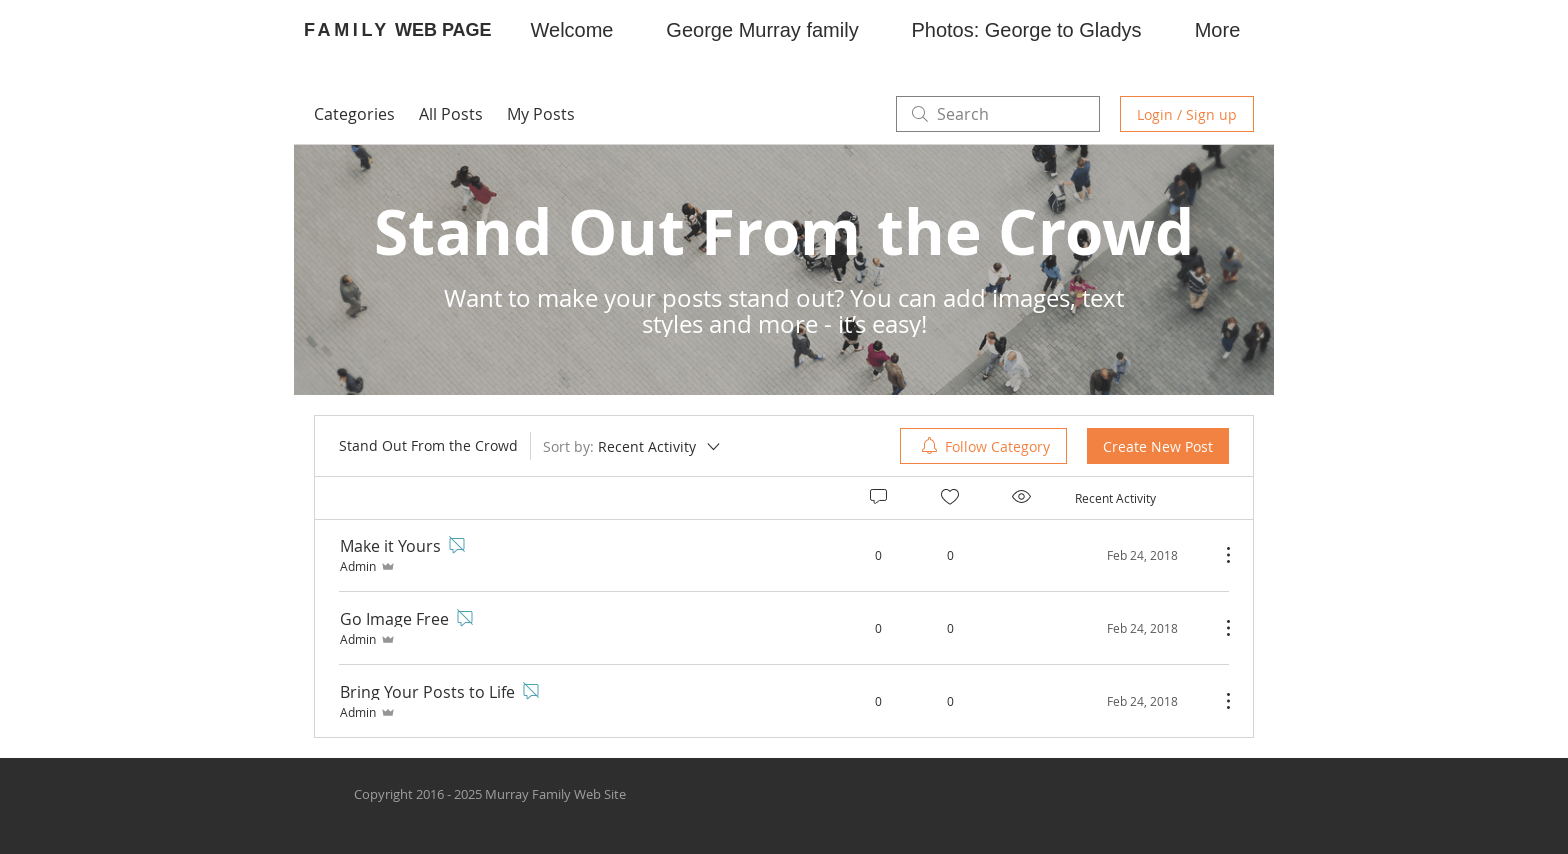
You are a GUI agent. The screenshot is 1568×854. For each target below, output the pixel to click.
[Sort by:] (633, 446)
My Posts (541, 114)
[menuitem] (983, 446)
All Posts (451, 114)
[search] (998, 114)
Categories (354, 114)
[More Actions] (1218, 555)
